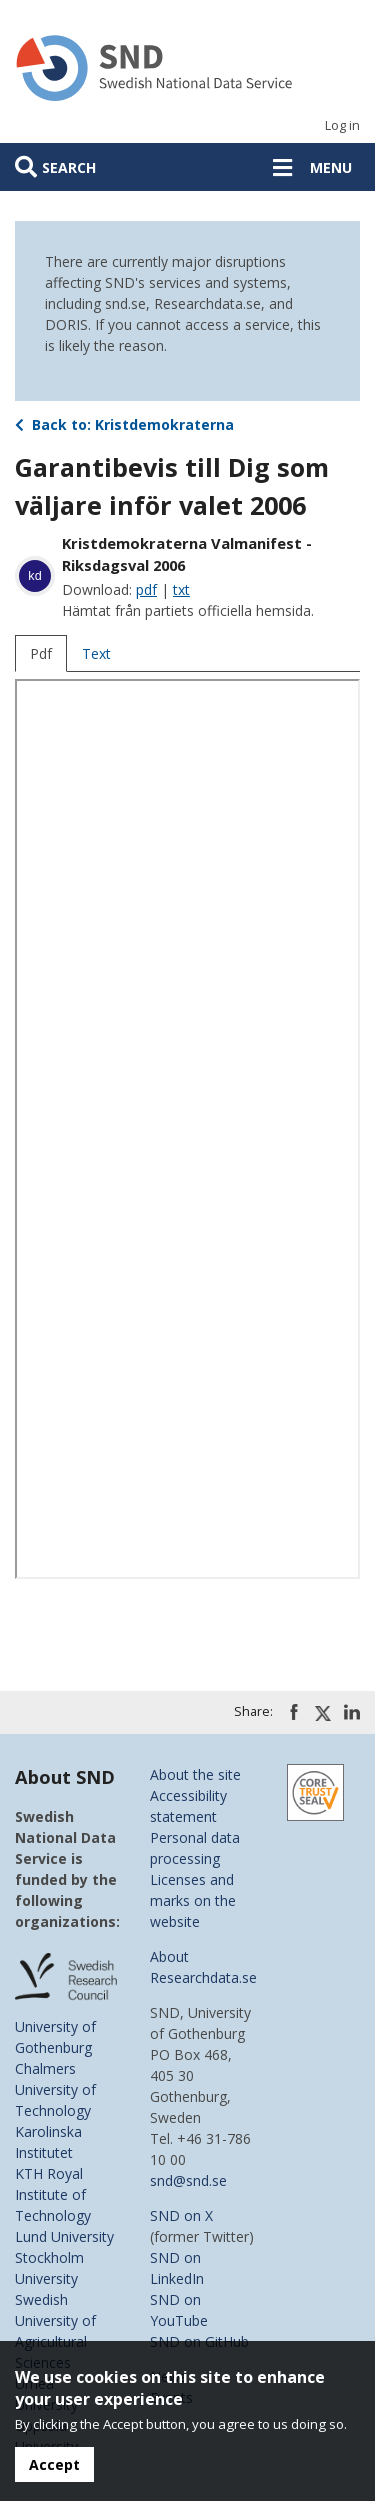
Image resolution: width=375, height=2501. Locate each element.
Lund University (64, 2236)
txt (181, 589)
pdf (146, 589)
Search (69, 167)
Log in (342, 125)
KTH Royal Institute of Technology (53, 2194)
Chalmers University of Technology (55, 2089)
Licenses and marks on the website (193, 1900)
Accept (54, 2464)
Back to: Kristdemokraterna (124, 424)
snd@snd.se (188, 2180)
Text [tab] (96, 653)
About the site (195, 1774)
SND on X (181, 2215)
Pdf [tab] (41, 653)
